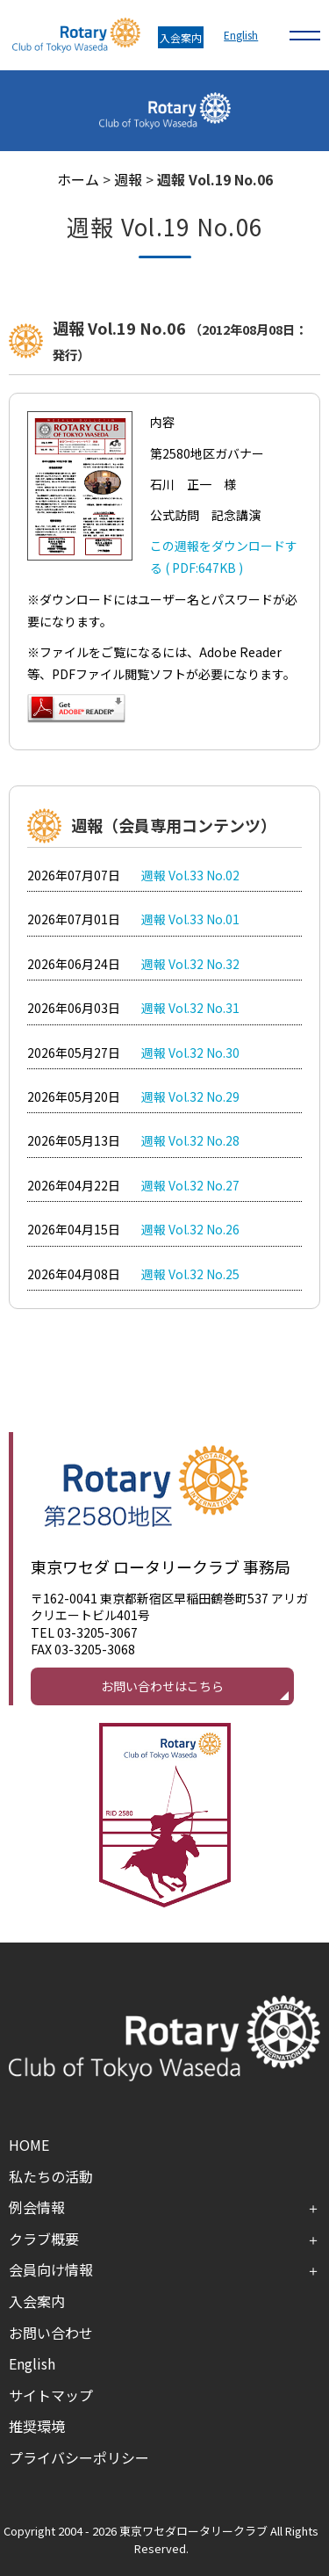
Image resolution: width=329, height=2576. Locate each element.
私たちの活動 (51, 2176)
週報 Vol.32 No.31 (190, 1008)
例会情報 (37, 2207)
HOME (29, 2144)
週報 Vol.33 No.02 (190, 875)
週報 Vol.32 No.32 (190, 964)
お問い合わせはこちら (162, 1686)
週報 (128, 179)
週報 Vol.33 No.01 (190, 919)
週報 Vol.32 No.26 (190, 1229)
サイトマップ (51, 2395)
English (241, 34)
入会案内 (181, 37)
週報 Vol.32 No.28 (190, 1140)
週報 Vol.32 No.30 (190, 1052)
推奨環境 (37, 2425)
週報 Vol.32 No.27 (190, 1185)
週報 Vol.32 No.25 (190, 1274)
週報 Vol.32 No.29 (190, 1096)
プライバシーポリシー (79, 2457)
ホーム (78, 179)
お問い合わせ (51, 2332)
